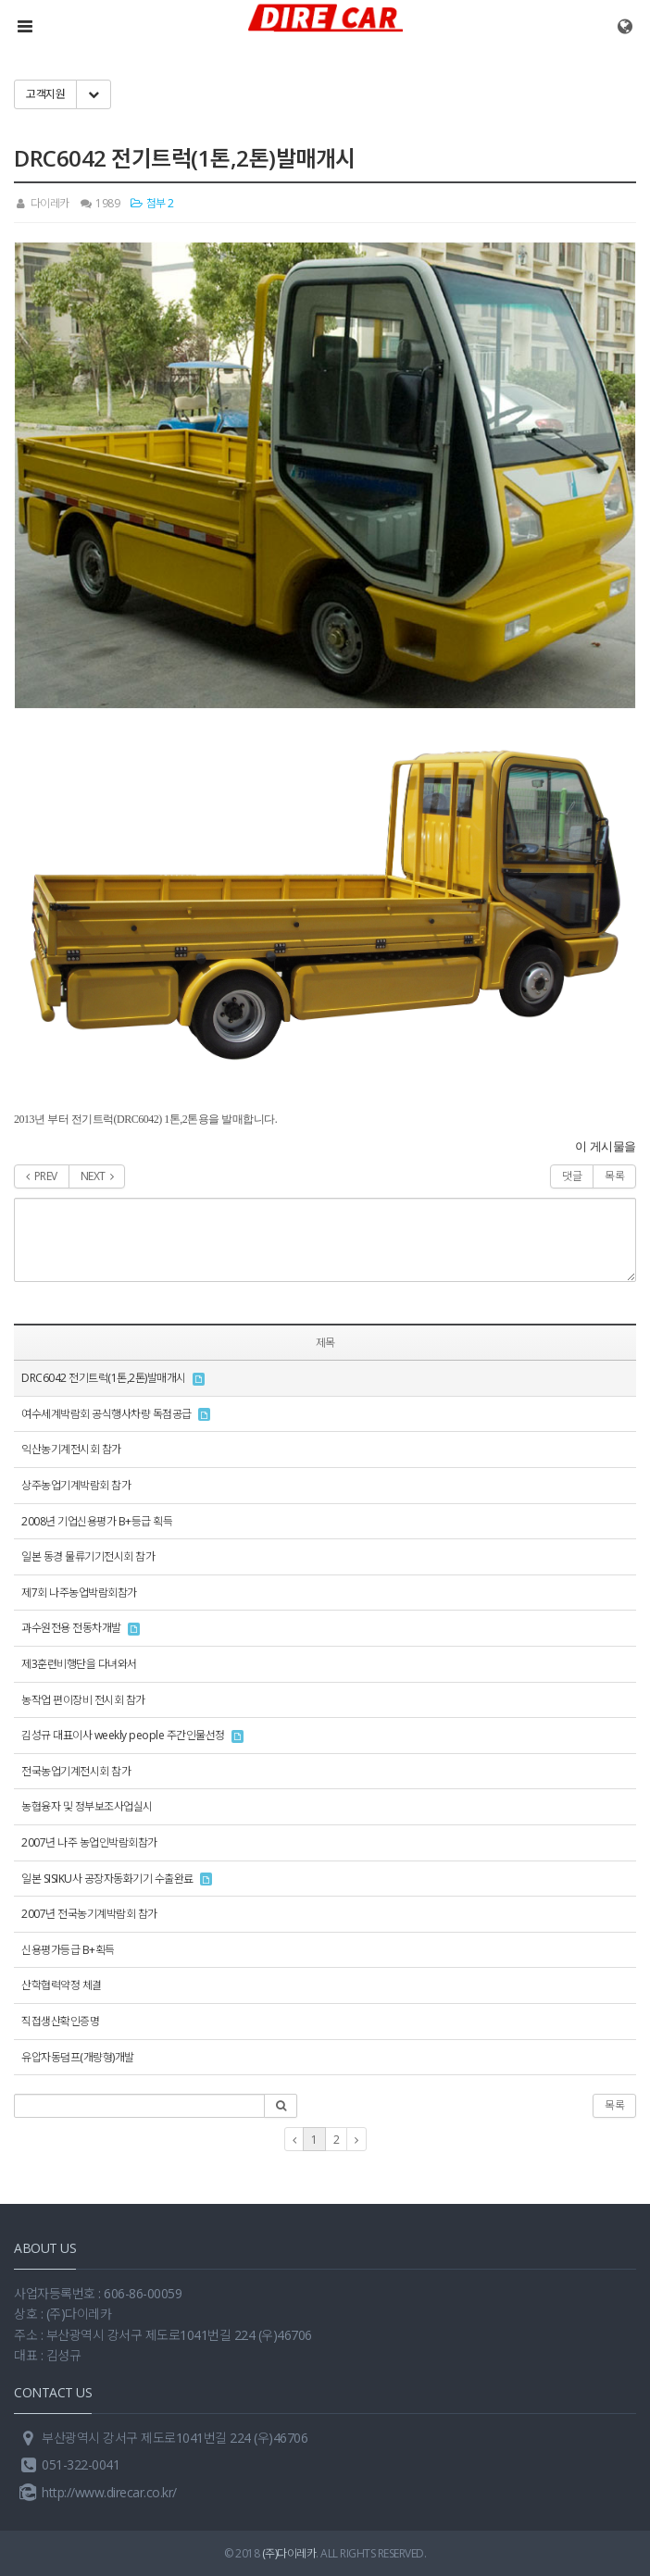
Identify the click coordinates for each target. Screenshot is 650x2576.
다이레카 (41, 203)
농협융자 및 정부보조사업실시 (87, 1806)
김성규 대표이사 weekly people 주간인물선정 (123, 1735)
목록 (614, 1176)
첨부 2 (152, 203)
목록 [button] (614, 2105)
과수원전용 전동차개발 (71, 1628)
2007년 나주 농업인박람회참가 (89, 1842)
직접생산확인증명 (60, 2021)
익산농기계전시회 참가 (71, 1449)
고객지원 (45, 94)
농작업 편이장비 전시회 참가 (83, 1700)
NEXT (97, 1176)
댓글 (571, 1176)
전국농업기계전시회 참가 (76, 1771)
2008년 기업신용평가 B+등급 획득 (96, 1521)
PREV (41, 1176)
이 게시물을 (605, 1146)
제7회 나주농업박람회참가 (79, 1592)
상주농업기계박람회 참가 (76, 1485)
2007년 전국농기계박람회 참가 (89, 1914)
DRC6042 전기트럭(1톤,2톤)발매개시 (103, 1378)
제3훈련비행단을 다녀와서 (79, 1664)
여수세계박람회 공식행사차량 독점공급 (106, 1414)
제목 (325, 1342)
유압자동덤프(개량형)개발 (77, 2057)
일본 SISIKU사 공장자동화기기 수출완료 (107, 1878)
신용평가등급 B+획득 (68, 1950)
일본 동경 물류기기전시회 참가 (88, 1556)
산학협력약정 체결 (61, 1985)
